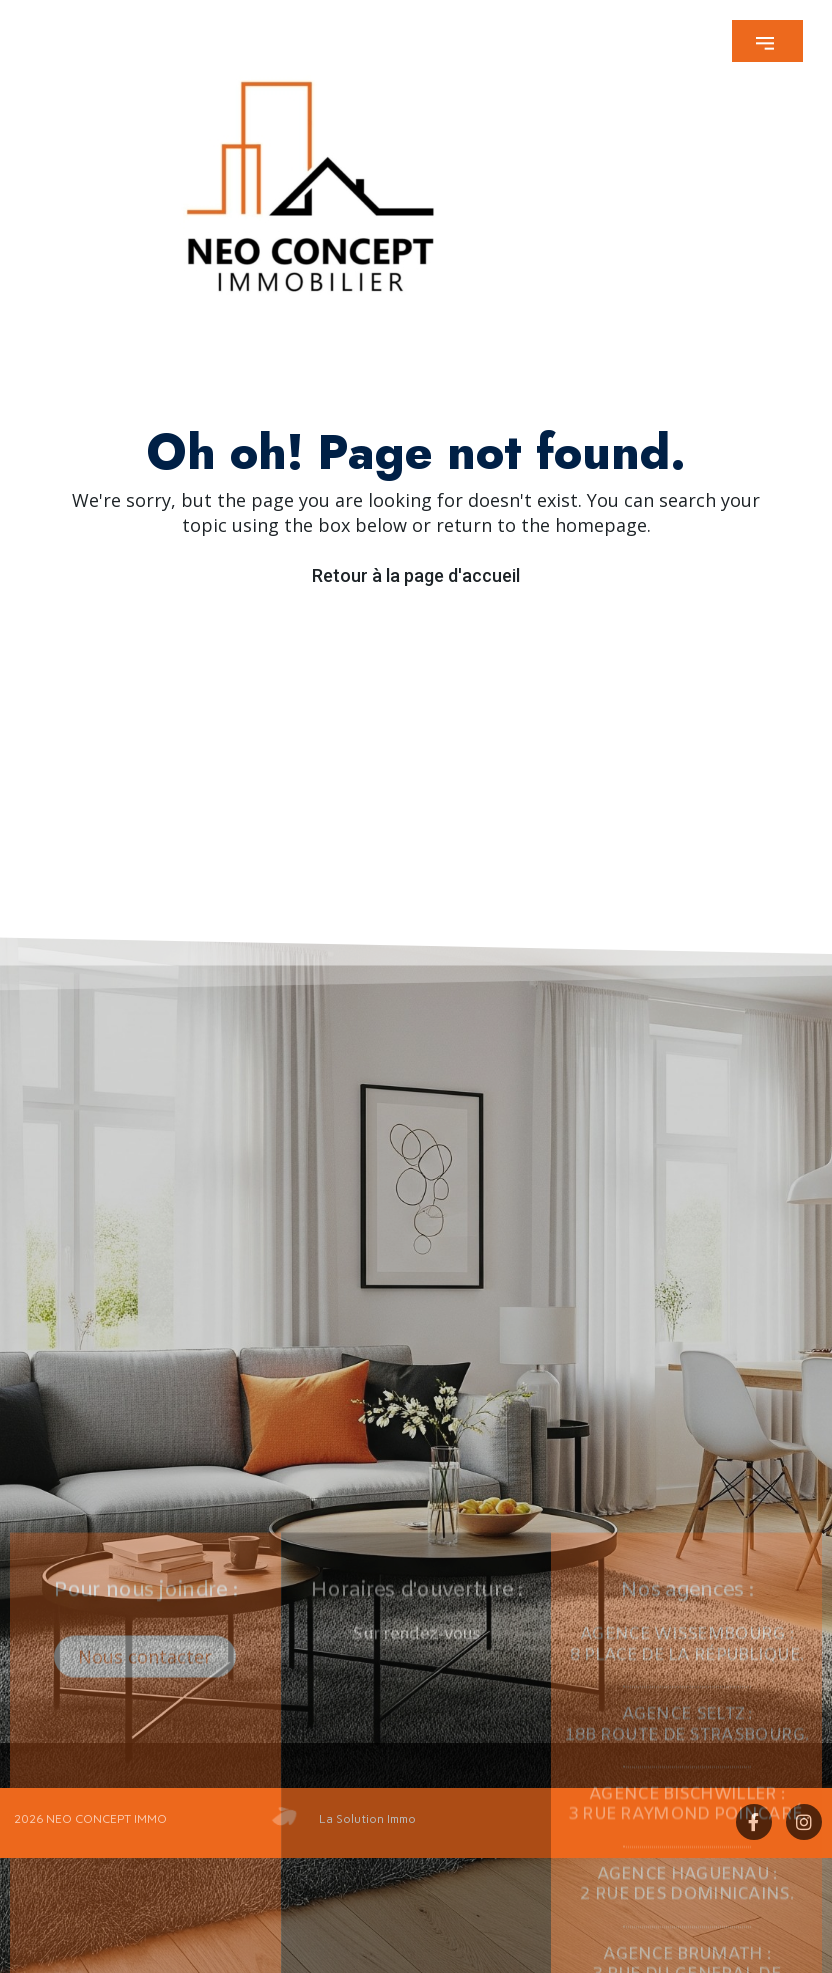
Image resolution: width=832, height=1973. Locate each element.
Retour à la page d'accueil (416, 575)
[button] (767, 41)
